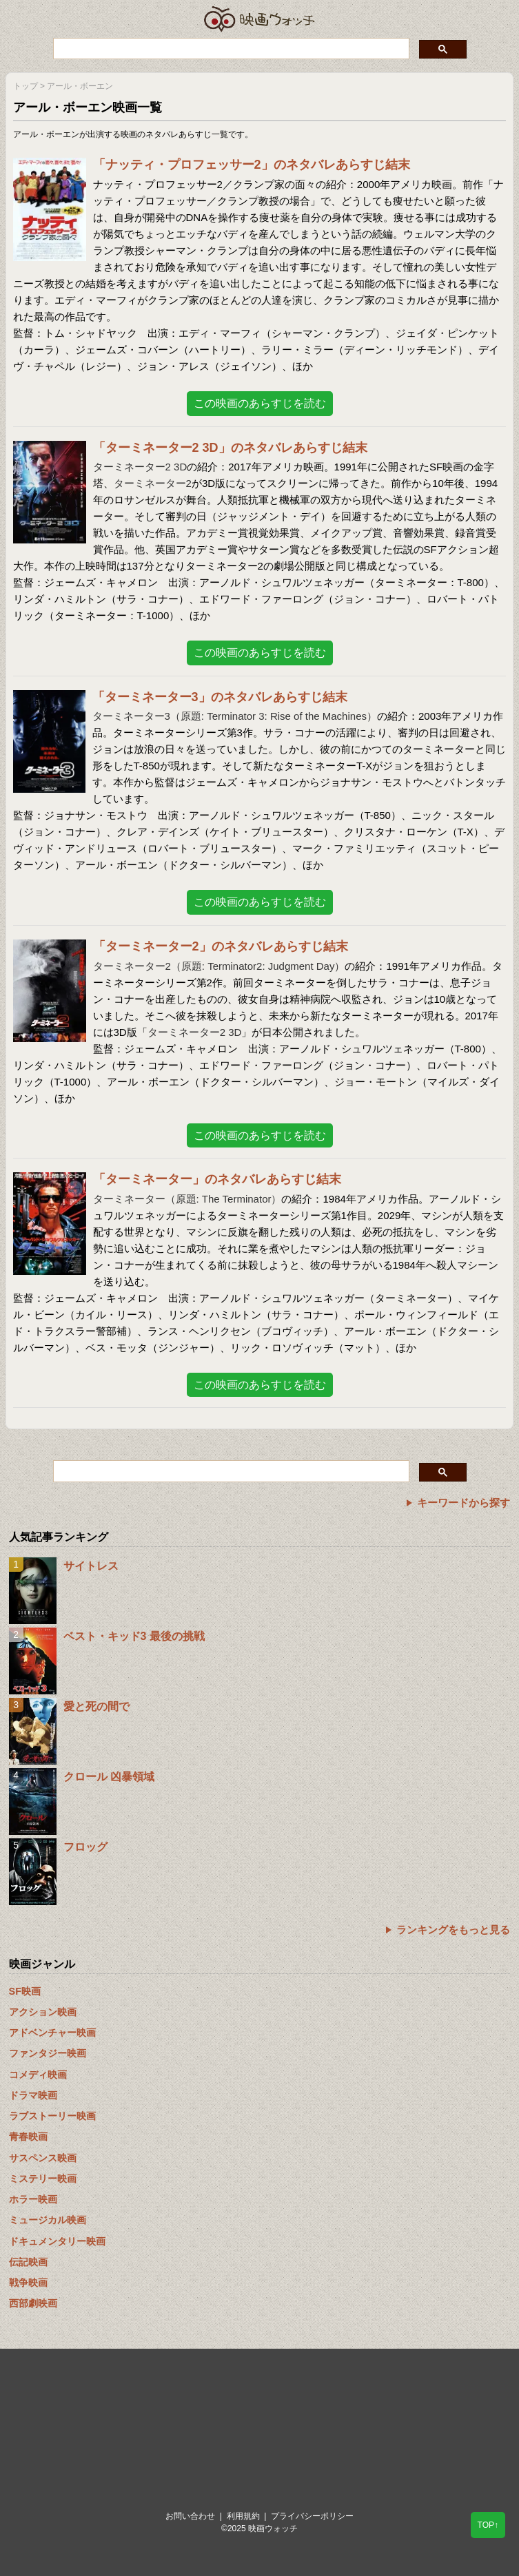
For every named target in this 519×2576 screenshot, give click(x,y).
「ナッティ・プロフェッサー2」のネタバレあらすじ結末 (251, 165)
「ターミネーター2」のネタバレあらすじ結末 (220, 946)
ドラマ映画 (33, 2095)
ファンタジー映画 (47, 2053)
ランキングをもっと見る (453, 1929)
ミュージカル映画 (47, 2219)
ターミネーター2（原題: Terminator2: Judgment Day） (219, 966)
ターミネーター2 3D (140, 466)
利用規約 (243, 2516)
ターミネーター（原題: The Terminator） (187, 1199)
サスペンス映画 (43, 2157)
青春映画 (28, 2136)
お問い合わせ (190, 2516)
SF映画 (25, 1991)
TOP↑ (488, 2525)
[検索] (230, 48)
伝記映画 (28, 2261)
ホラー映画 (33, 2199)
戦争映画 (28, 2282)
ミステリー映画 (43, 2178)
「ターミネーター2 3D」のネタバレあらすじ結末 (230, 448)
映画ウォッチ (259, 18)
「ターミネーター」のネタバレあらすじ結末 (217, 1179)
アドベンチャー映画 (52, 2032)
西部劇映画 (33, 2303)
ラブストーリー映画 (52, 2115)
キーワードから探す (463, 1502)
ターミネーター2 (153, 483)
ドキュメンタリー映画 (57, 2241)
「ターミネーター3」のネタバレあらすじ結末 (219, 697)
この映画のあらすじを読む (260, 403)
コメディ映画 (38, 2074)
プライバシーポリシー (312, 2516)
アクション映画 (43, 2011)
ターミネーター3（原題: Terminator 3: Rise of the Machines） (234, 716)
